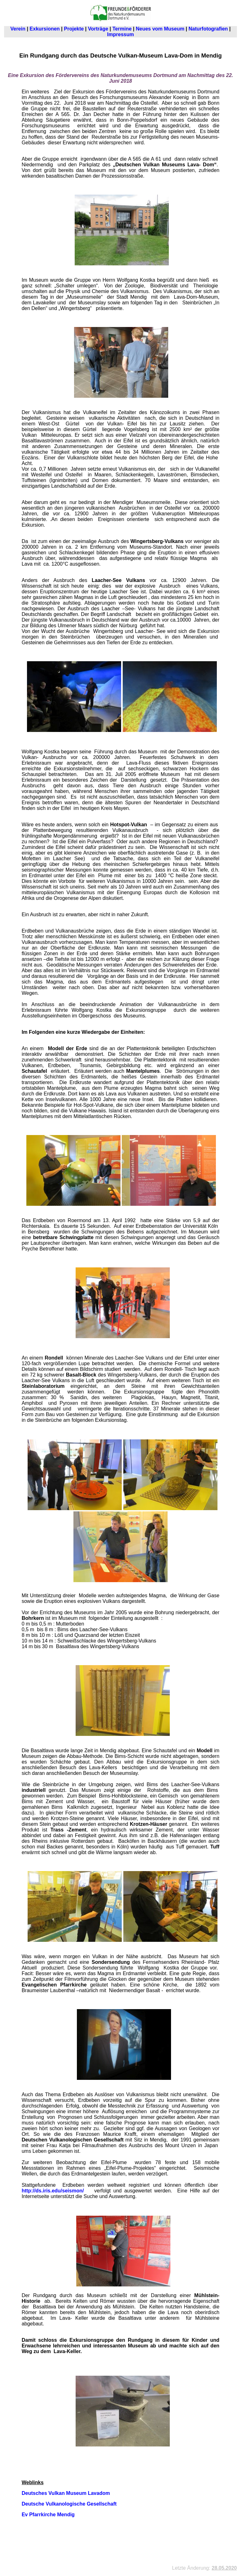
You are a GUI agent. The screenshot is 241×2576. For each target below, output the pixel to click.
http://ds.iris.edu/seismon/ (54, 2190)
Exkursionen (44, 28)
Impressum (120, 34)
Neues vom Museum (160, 28)
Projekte (74, 28)
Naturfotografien (208, 28)
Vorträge (98, 28)
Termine (121, 28)
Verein (17, 28)
